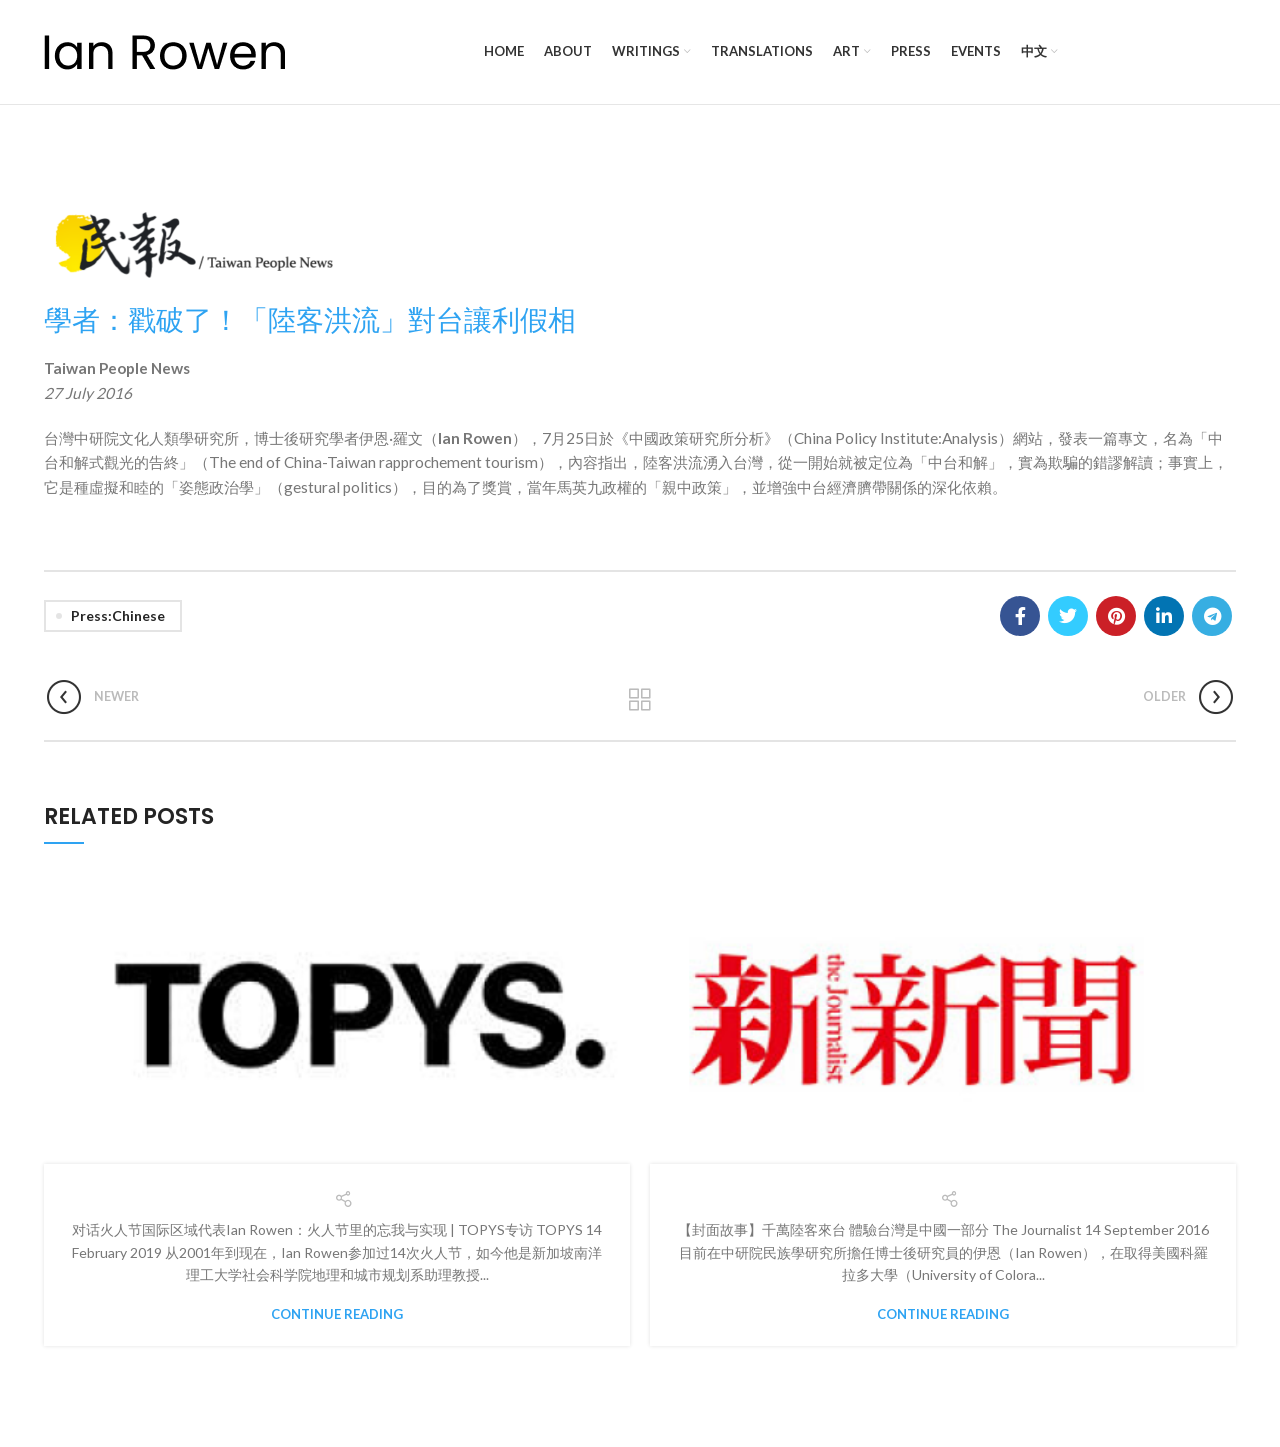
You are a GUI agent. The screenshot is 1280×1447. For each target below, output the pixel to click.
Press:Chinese (118, 615)
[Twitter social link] (1068, 616)
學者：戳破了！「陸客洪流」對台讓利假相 (310, 319)
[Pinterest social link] (1116, 616)
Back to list (639, 700)
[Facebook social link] (1020, 616)
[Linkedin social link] (1164, 616)
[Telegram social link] (1212, 616)
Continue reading (337, 1314)
